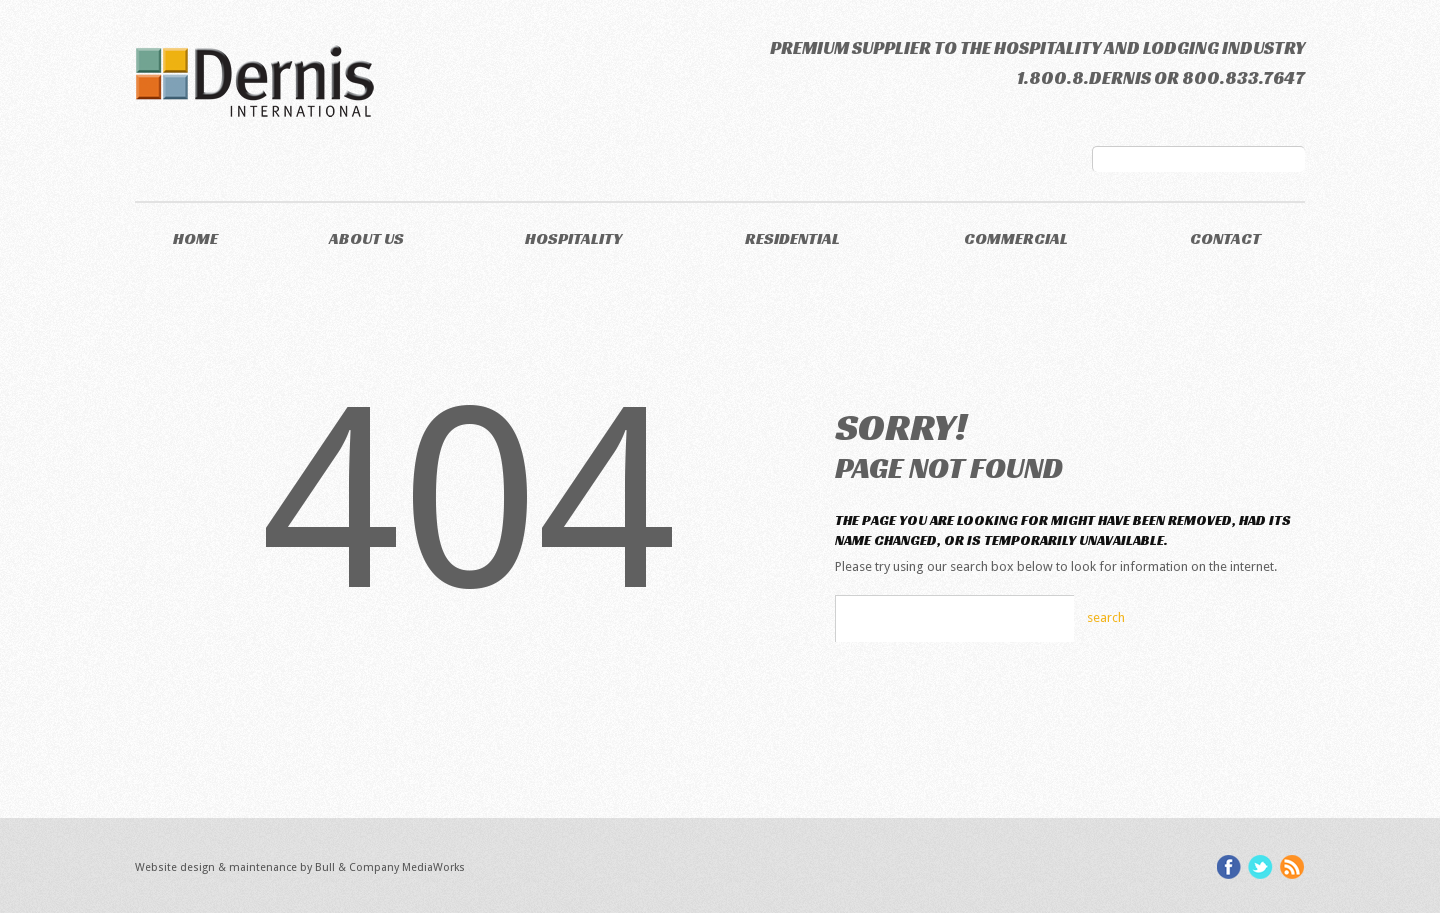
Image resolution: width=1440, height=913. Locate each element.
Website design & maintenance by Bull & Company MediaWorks (300, 867)
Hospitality (573, 238)
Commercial (1016, 238)
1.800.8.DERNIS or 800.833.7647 (1161, 77)
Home (195, 238)
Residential (792, 238)
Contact (1225, 238)
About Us (366, 238)
